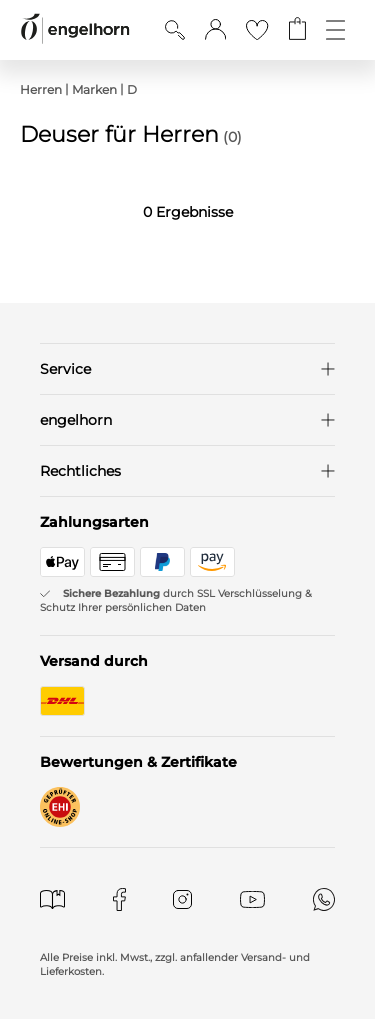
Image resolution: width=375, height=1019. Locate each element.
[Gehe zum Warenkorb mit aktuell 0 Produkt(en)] (297, 30)
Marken (94, 89)
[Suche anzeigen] (175, 30)
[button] (215, 30)
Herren (41, 89)
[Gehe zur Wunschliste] (257, 30)
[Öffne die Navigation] (335, 30)
